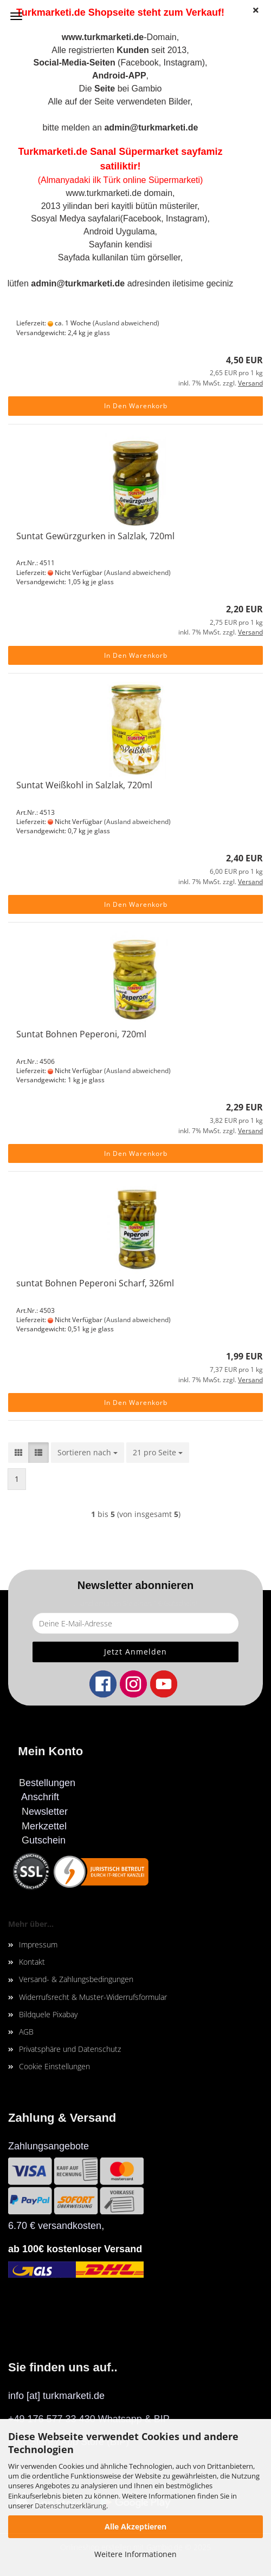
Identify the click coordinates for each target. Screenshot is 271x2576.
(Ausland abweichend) (126, 323)
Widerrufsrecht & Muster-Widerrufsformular (93, 1997)
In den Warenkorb (135, 405)
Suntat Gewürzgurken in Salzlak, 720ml (95, 536)
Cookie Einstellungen (54, 2066)
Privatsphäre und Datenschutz (70, 2049)
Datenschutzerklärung (70, 2505)
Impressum (38, 1944)
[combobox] (87, 1452)
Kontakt (32, 1962)
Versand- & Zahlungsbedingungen (76, 1979)
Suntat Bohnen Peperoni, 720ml (81, 1034)
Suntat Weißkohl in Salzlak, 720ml (84, 785)
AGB (26, 2031)
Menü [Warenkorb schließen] (16, 16)
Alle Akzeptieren (135, 2526)
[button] (18, 1452)
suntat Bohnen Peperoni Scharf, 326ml (95, 1283)
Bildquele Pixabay (48, 2014)
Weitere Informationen (135, 2554)
